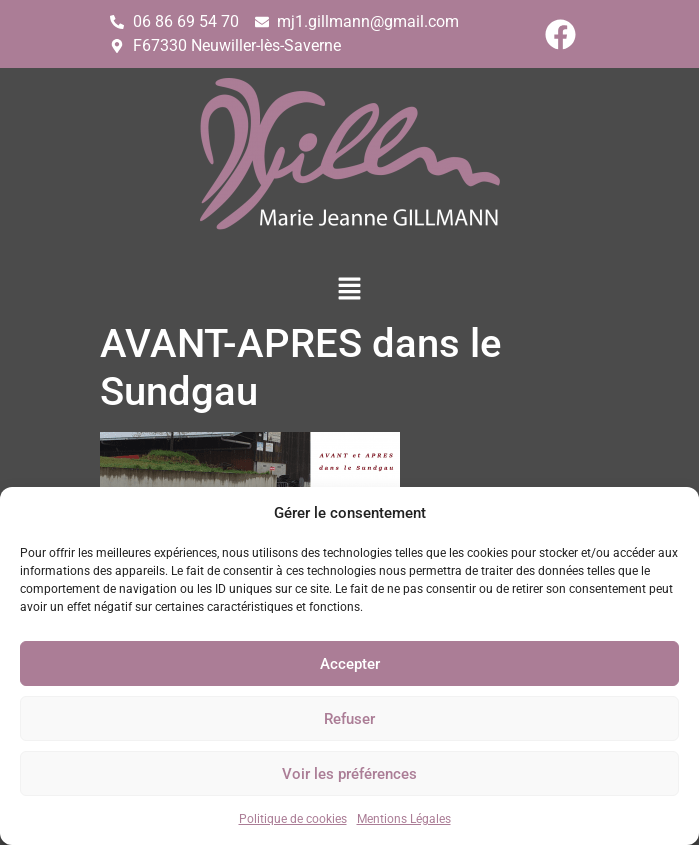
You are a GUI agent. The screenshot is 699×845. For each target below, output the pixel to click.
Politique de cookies (293, 819)
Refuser (349, 719)
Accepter (350, 664)
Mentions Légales (404, 819)
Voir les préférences (349, 774)
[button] (349, 290)
